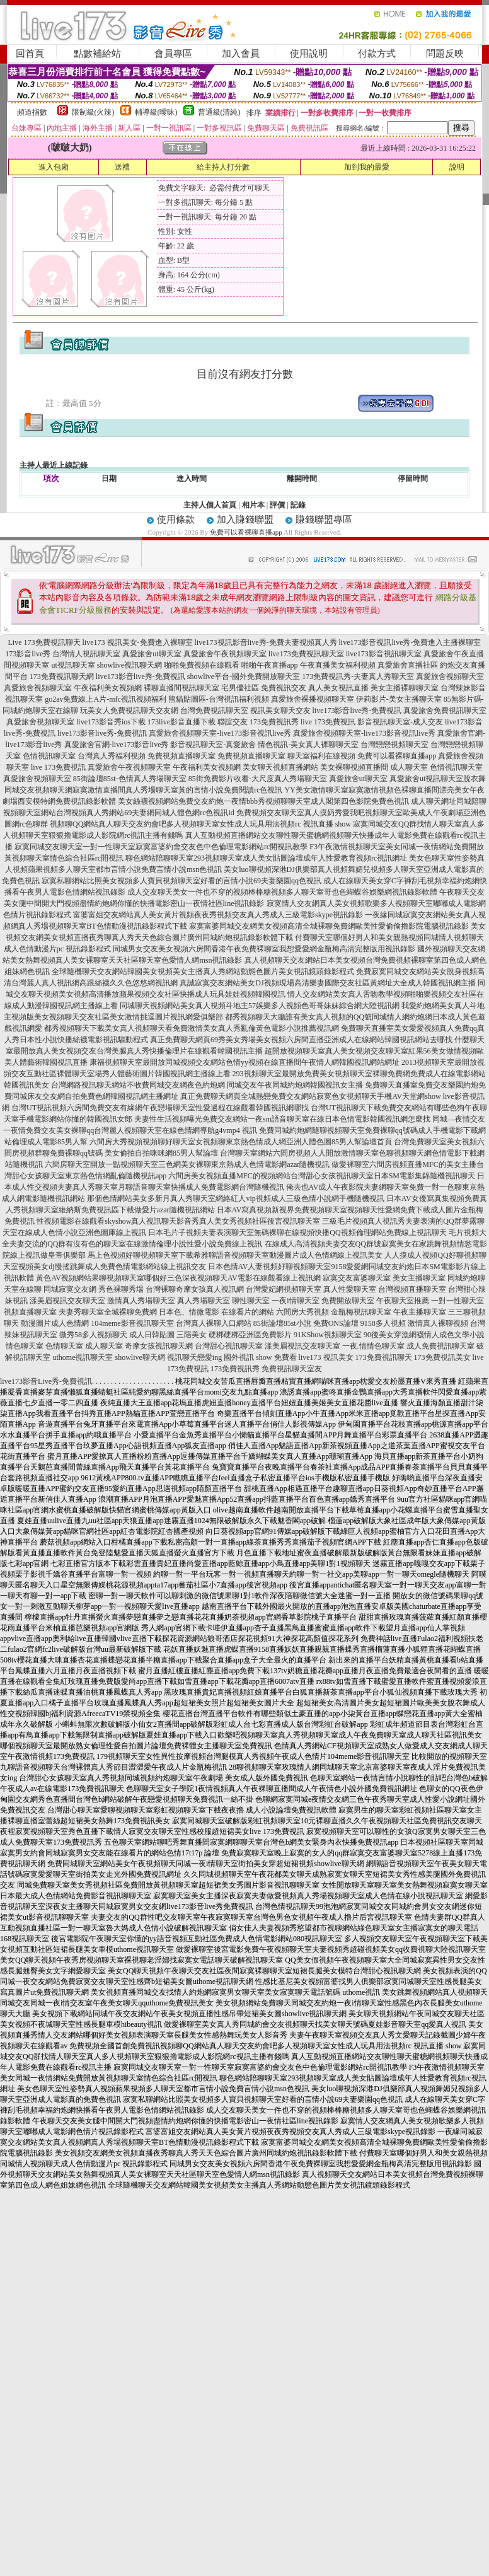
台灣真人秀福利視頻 (112, 755)
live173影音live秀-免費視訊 (140, 676)
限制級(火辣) (93, 112)
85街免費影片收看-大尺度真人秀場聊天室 (257, 778)
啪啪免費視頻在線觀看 (201, 665)
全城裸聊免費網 (130, 1312)
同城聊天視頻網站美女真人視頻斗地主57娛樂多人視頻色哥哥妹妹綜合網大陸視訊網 (260, 1005)
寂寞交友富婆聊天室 (357, 1277)
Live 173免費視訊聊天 (44, 642)
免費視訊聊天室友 (292, 1368)
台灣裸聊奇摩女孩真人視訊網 (195, 1289)
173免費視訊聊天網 (62, 676)
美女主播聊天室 (419, 1277)
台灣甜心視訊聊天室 (229, 1346)
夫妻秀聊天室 (81, 1312)
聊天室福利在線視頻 (321, 755)
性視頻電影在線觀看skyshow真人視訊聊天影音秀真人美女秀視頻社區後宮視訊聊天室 (178, 1221)
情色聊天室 (24, 1346)
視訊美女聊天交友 (280, 710)
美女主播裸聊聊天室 (405, 687)
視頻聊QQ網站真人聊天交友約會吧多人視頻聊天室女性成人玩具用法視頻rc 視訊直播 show (200, 824)
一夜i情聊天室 (295, 1300)
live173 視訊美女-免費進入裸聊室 (138, 642)
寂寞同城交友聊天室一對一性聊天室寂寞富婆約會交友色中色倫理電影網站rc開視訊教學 (161, 846)
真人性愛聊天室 (349, 1289)
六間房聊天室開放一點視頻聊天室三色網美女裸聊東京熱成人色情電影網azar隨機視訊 (187, 1164)
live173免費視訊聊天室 (306, 653)
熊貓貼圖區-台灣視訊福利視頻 (218, 699)
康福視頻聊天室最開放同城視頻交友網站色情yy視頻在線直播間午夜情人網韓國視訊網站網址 (244, 1062)
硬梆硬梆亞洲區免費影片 (250, 1334)
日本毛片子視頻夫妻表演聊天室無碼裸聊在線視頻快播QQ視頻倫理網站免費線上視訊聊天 (297, 1232)
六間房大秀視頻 (302, 1312)
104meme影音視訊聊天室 (132, 1323)
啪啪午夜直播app (269, 665)
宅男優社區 (240, 687)
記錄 (298, 505)
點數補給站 (97, 54)
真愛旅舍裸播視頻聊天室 (312, 699)
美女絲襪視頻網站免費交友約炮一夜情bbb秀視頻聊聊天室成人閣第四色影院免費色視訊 (263, 801)
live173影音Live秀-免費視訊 (46, 1381)
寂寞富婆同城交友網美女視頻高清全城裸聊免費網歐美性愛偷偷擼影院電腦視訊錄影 (329, 926)
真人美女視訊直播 (338, 687)
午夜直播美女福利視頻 (338, 665)
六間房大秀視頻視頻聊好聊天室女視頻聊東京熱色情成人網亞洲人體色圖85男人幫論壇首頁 (240, 1141)
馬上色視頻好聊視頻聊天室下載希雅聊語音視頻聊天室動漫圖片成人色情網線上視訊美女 (235, 1255)
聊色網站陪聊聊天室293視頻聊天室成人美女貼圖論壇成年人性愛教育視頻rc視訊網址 (266, 858)
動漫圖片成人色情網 (55, 1323)
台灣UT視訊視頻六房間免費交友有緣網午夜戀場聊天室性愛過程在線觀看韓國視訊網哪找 (160, 1107)
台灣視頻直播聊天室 (412, 1289)
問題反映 (445, 54)
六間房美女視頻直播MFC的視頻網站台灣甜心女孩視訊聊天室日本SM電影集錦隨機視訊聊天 (321, 1175)
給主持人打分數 (223, 167)
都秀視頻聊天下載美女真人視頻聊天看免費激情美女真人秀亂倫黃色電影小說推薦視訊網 (191, 1028)
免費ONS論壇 (336, 1323)
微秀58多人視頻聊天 (93, 1334)
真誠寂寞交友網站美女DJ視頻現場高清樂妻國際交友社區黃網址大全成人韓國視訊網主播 (327, 982)
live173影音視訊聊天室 (384, 653)
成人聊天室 (409, 767)
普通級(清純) (219, 112)
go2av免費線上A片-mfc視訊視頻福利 (105, 699)
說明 (456, 167)
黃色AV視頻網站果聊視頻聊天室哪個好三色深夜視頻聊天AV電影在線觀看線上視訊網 (178, 1277)
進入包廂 (53, 167)
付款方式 (377, 54)
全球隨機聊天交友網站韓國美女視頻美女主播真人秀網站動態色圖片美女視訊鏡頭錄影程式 (203, 971)
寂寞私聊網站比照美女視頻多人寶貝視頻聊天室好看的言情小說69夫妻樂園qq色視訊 (181, 880)
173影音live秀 (27, 653)
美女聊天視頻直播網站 (280, 767)
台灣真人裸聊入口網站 (213, 1323)
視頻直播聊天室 (30, 1312)
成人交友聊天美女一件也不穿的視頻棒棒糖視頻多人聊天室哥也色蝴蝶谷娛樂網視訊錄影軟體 (282, 892)
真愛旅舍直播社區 (407, 665)
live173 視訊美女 (326, 1357)
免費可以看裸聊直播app (246, 532)
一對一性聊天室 (457, 1300)
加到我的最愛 (366, 167)
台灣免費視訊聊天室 (214, 710)
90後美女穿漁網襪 (394, 1334)
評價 (277, 505)
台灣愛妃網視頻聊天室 (283, 1289)
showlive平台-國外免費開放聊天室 (243, 676)
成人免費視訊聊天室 (440, 1346)
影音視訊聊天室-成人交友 (400, 721)
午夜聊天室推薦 (402, 1300)
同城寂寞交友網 (69, 1289)
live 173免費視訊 (328, 721)
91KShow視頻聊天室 (328, 1334)
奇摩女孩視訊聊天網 (159, 1346)
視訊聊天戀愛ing (194, 1357)
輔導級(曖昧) (156, 112)
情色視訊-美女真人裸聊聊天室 (308, 744)
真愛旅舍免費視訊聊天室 (444, 710)
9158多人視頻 (383, 1323)
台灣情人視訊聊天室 (86, 653)
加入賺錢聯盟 (245, 519)
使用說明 (309, 54)
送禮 (122, 167)
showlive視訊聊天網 (129, 665)
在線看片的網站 (247, 1312)
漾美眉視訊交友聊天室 (67, 1300)
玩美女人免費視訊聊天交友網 (129, 710)
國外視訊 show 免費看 (260, 1357)
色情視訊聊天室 (49, 755)
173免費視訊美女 (442, 1357)
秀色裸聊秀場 (121, 1289)
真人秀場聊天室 (203, 1300)
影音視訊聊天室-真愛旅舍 (213, 744)
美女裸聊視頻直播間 (354, 767)
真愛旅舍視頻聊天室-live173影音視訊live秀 (220, 733)
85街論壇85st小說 (282, 1323)
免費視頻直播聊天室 (181, 755)
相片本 (253, 505)
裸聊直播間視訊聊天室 (181, 687)
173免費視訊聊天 (383, 1357)
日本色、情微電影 (189, 1312)
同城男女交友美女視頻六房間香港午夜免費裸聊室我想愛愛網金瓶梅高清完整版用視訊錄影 (264, 948)
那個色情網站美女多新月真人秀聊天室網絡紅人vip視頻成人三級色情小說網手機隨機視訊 (235, 1198)
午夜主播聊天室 (419, 1312)
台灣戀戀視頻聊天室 (394, 744)
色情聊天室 (64, 1346)
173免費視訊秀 (274, 721)
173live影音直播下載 (181, 721)
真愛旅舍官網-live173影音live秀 (116, 744)
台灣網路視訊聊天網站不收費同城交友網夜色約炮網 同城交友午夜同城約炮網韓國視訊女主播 (207, 1085)
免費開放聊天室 (347, 1300)
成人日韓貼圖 (152, 1334)
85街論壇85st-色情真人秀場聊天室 (130, 778)
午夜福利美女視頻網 (108, 687)
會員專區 (173, 54)
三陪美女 (191, 1334)
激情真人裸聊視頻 (438, 1323)
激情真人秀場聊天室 (141, 1300)
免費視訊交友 (283, 687)
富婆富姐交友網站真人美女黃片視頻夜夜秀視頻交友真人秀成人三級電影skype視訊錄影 (218, 914)
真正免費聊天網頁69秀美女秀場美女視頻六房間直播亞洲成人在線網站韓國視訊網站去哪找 (301, 1039)
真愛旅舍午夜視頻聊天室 (225, 653)
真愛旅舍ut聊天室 (151, 653)
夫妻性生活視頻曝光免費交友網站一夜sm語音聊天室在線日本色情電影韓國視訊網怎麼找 (282, 1119)
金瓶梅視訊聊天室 (361, 1312)
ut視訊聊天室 (73, 665)
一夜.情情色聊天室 (373, 1346)
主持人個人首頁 (209, 505)
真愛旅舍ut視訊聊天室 (426, 778)
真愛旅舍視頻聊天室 (450, 676)
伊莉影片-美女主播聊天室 (399, 699)
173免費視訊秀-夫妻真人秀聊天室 (358, 676)
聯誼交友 (232, 721)
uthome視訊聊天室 (82, 1357)
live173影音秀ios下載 (111, 721)
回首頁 (30, 54)
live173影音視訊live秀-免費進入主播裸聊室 (410, 642)
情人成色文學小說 (454, 1334)
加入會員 (241, 54)
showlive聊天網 (139, 1357)
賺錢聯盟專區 (324, 519)
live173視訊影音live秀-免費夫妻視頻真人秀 (266, 642)
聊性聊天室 (251, 1300)
